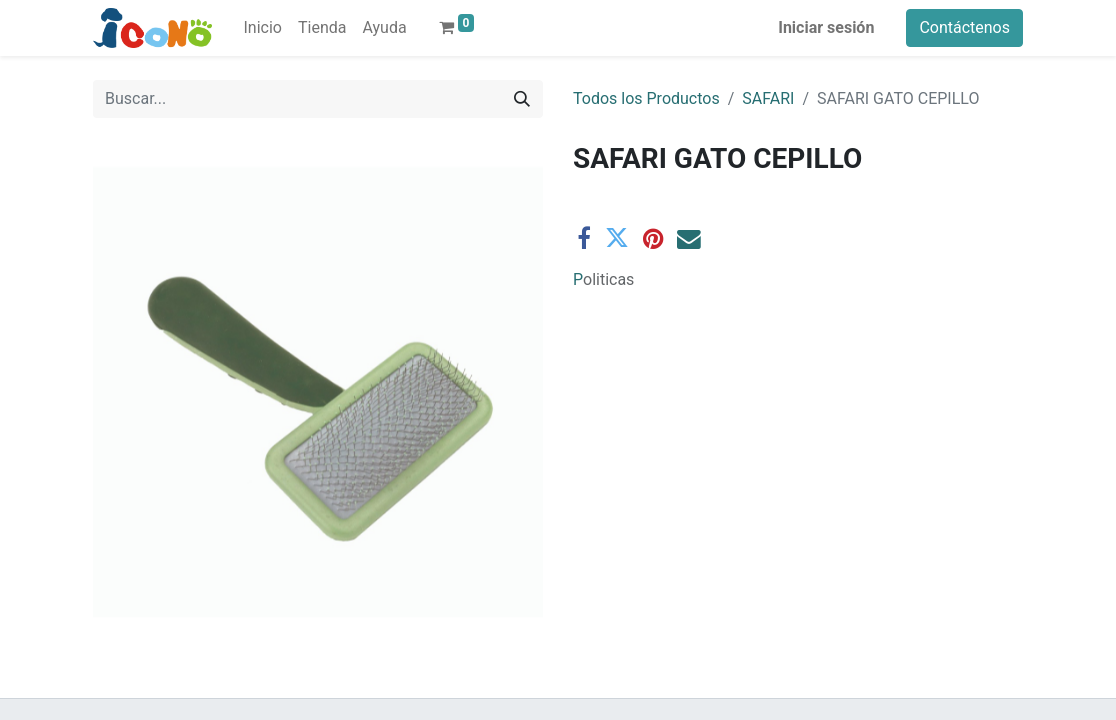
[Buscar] (522, 99)
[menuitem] (263, 28)
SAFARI (768, 98)
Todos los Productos (646, 98)
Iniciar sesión (826, 27)
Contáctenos (964, 27)
